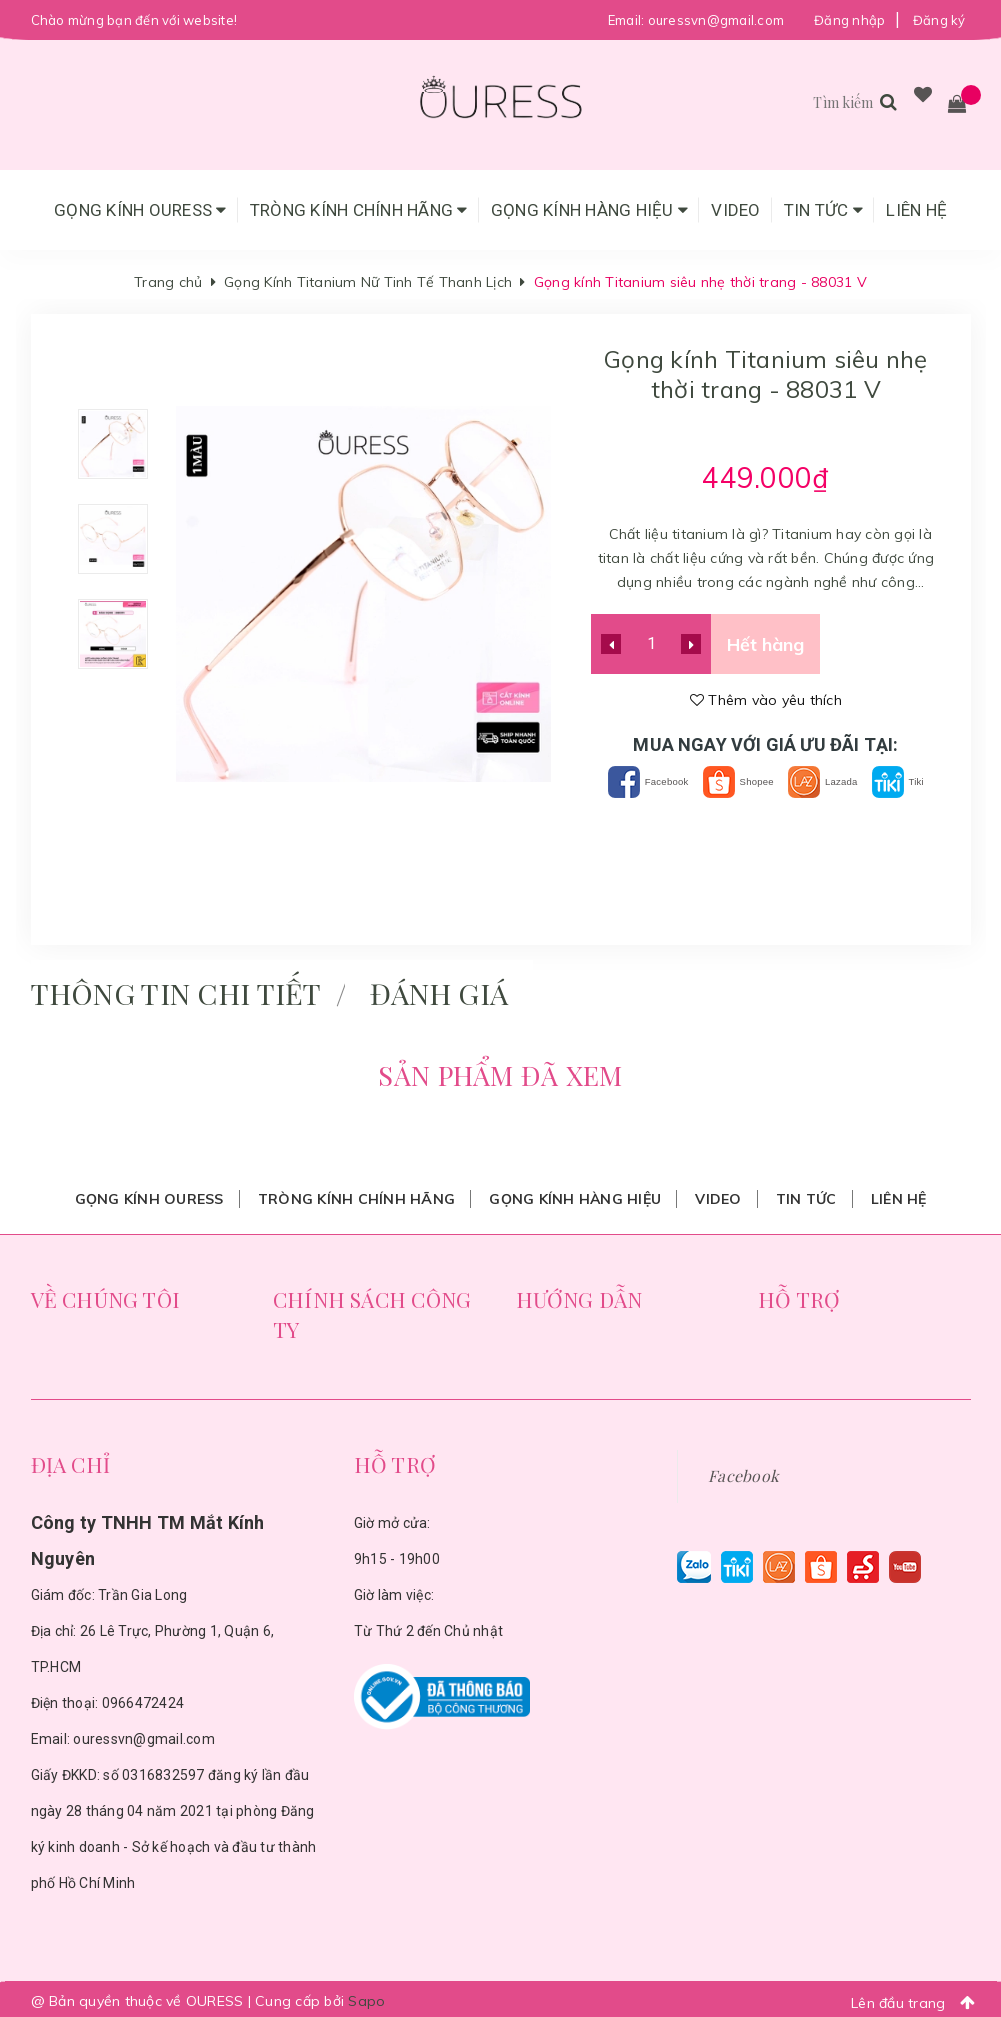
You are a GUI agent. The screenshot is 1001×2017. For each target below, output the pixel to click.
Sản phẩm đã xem (500, 1071)
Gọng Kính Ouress (140, 210)
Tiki (766, 811)
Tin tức (823, 210)
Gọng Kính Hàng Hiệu (589, 210)
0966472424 (143, 1699)
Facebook (652, 781)
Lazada (878, 781)
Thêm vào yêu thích (766, 700)
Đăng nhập (849, 20)
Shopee (769, 781)
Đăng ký (939, 20)
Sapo (366, 1997)
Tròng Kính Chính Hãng (359, 210)
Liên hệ (916, 210)
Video (735, 210)
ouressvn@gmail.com (716, 20)
